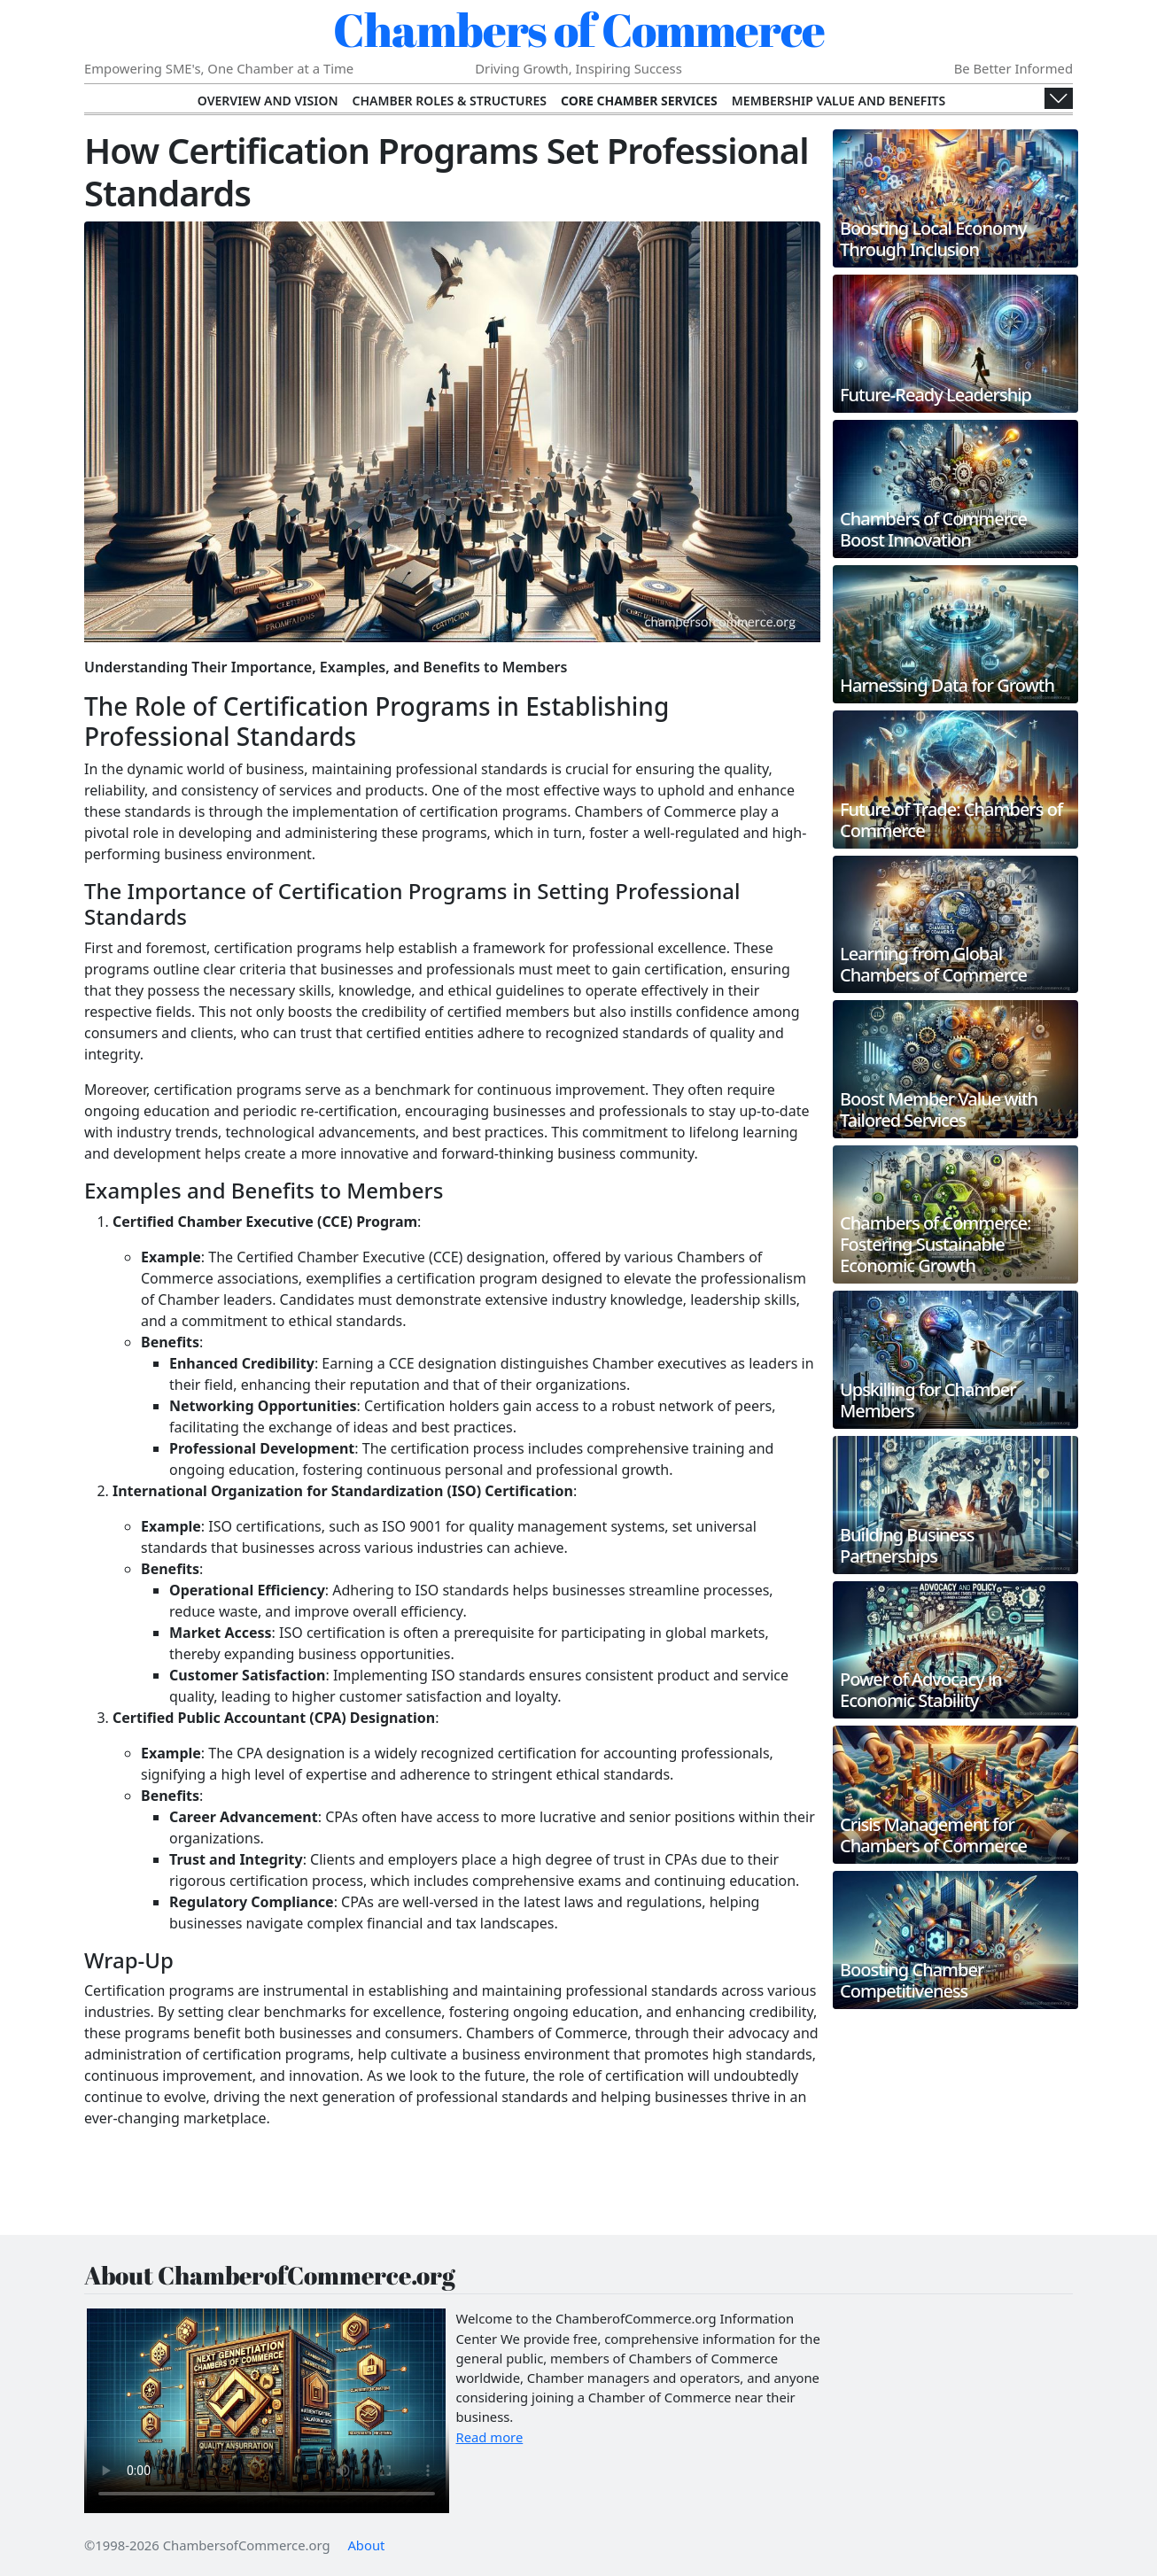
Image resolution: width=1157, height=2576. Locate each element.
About (365, 2545)
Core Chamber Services (639, 100)
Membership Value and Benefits (838, 100)
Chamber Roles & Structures (450, 100)
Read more (490, 2437)
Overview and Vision (268, 100)
